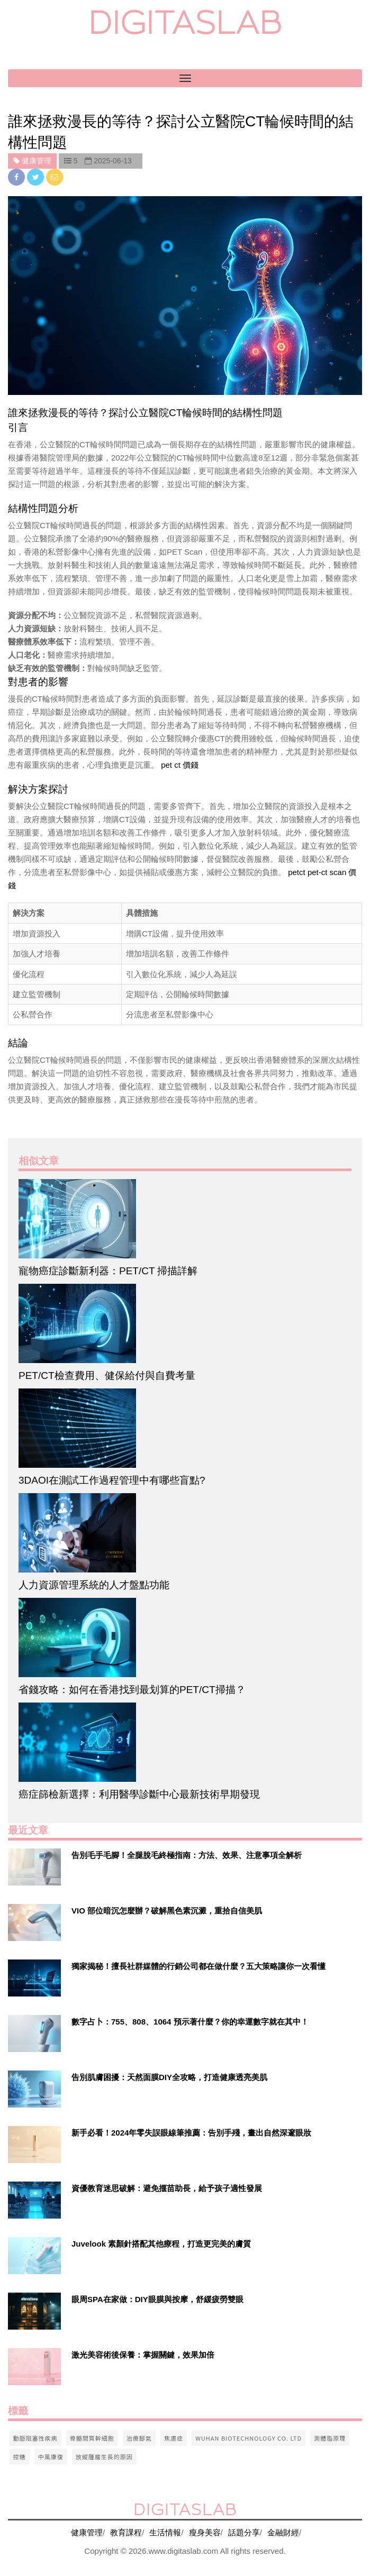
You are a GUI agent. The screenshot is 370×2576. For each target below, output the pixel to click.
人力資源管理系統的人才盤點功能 (94, 1584)
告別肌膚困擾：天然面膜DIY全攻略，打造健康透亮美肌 (169, 2077)
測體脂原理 (330, 2438)
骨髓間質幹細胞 (92, 2438)
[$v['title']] (34, 1866)
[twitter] (36, 176)
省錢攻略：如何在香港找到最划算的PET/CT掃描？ (132, 1689)
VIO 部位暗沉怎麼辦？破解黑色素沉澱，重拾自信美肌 (166, 1910)
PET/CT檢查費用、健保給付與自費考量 (107, 1375)
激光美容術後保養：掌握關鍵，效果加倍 (142, 2354)
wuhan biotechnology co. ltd (248, 2438)
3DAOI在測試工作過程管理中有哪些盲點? (112, 1480)
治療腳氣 (139, 2438)
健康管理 (87, 2532)
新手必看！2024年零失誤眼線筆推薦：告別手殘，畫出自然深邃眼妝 (191, 2132)
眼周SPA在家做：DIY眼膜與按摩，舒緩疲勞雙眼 (157, 2299)
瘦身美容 (205, 2532)
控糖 (19, 2456)
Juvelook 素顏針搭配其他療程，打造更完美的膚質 (161, 2243)
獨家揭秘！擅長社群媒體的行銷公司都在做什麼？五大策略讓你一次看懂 (198, 1966)
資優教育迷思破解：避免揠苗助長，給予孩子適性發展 (166, 2188)
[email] (54, 176)
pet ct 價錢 (179, 764)
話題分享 (244, 2532)
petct (296, 872)
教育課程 (126, 2532)
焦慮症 (173, 2438)
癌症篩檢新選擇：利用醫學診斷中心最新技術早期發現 (139, 1794)
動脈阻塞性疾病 (35, 2438)
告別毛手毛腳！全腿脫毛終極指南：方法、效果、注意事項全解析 (186, 1855)
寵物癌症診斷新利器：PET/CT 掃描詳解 (108, 1270)
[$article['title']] (185, 1218)
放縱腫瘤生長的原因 (104, 2456)
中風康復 (51, 2456)
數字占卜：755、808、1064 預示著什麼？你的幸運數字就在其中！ (190, 2021)
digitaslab (185, 22)
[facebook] (17, 176)
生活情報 (165, 2532)
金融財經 (283, 2532)
